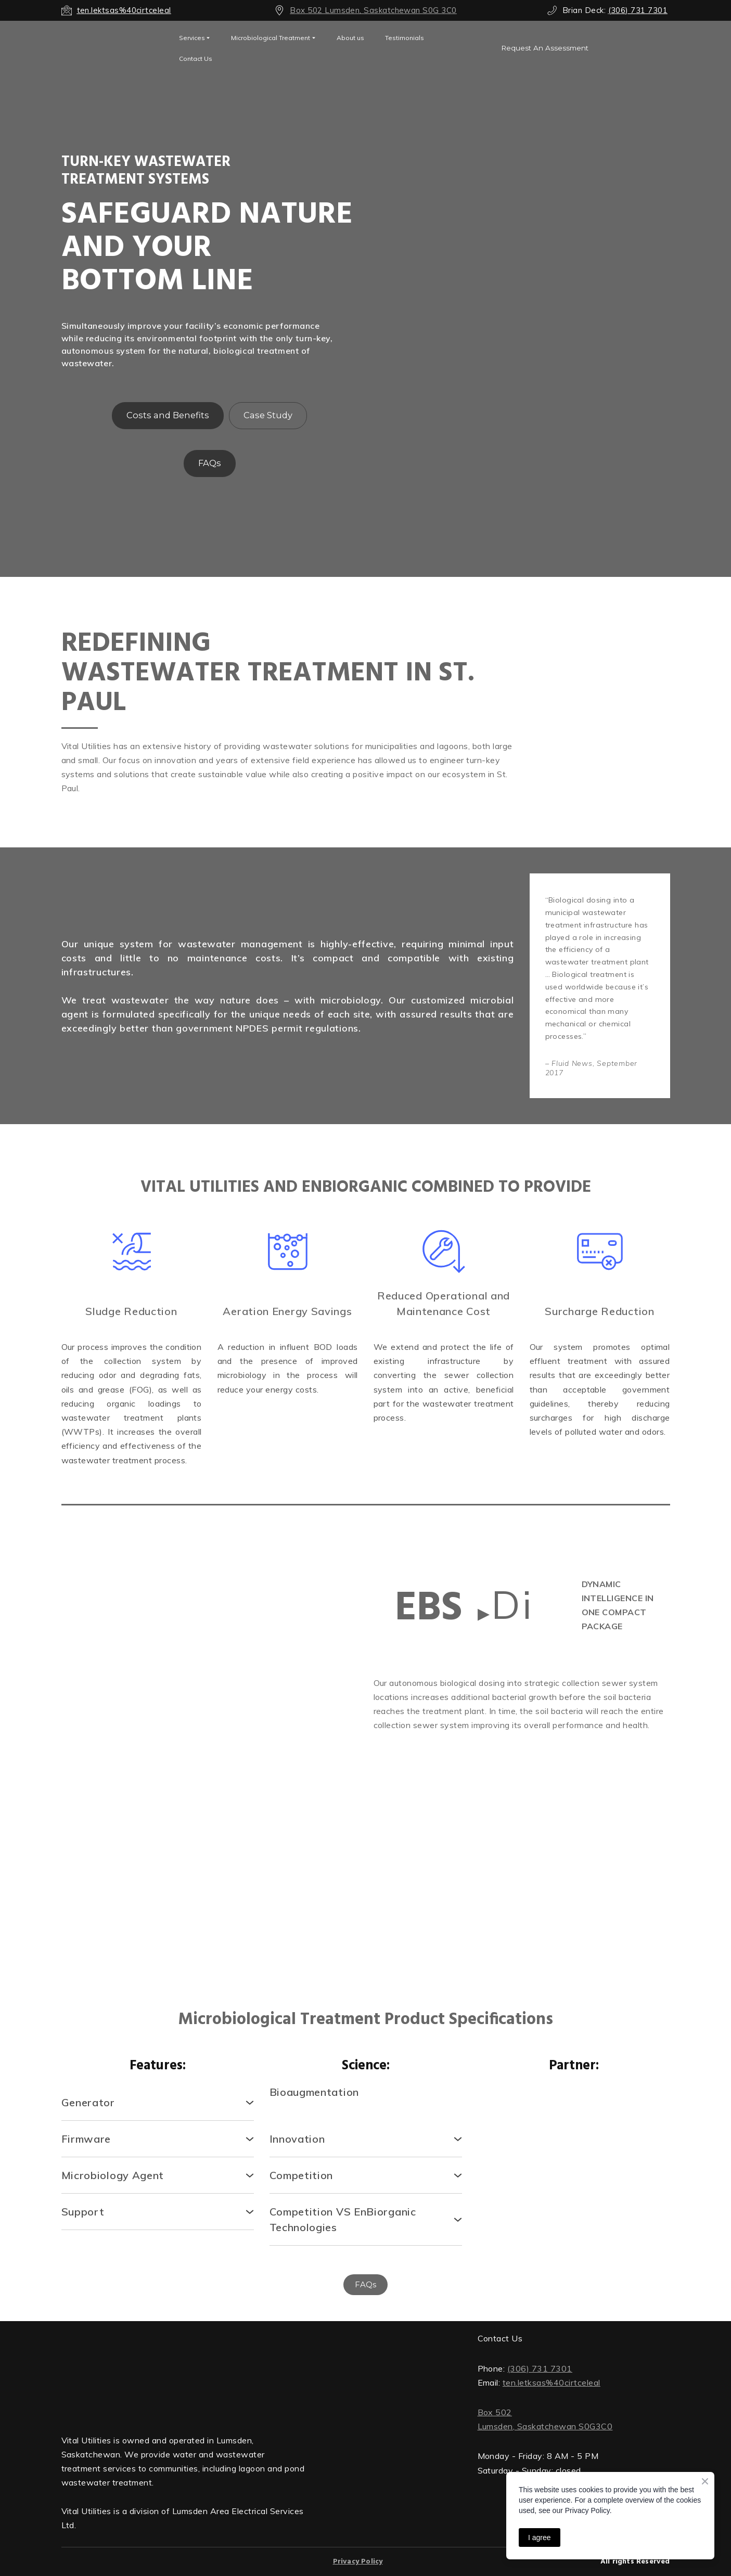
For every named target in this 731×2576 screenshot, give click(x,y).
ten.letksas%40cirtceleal (551, 2382)
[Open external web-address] (112, 48)
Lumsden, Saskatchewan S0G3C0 (545, 2426)
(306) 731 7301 (539, 2368)
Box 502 (495, 2412)
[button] (545, 48)
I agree (539, 2537)
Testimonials (404, 38)
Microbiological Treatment (270, 38)
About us (350, 38)
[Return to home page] (183, 2374)
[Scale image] (131, 1753)
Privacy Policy (358, 2562)
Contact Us (195, 58)
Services (192, 38)
